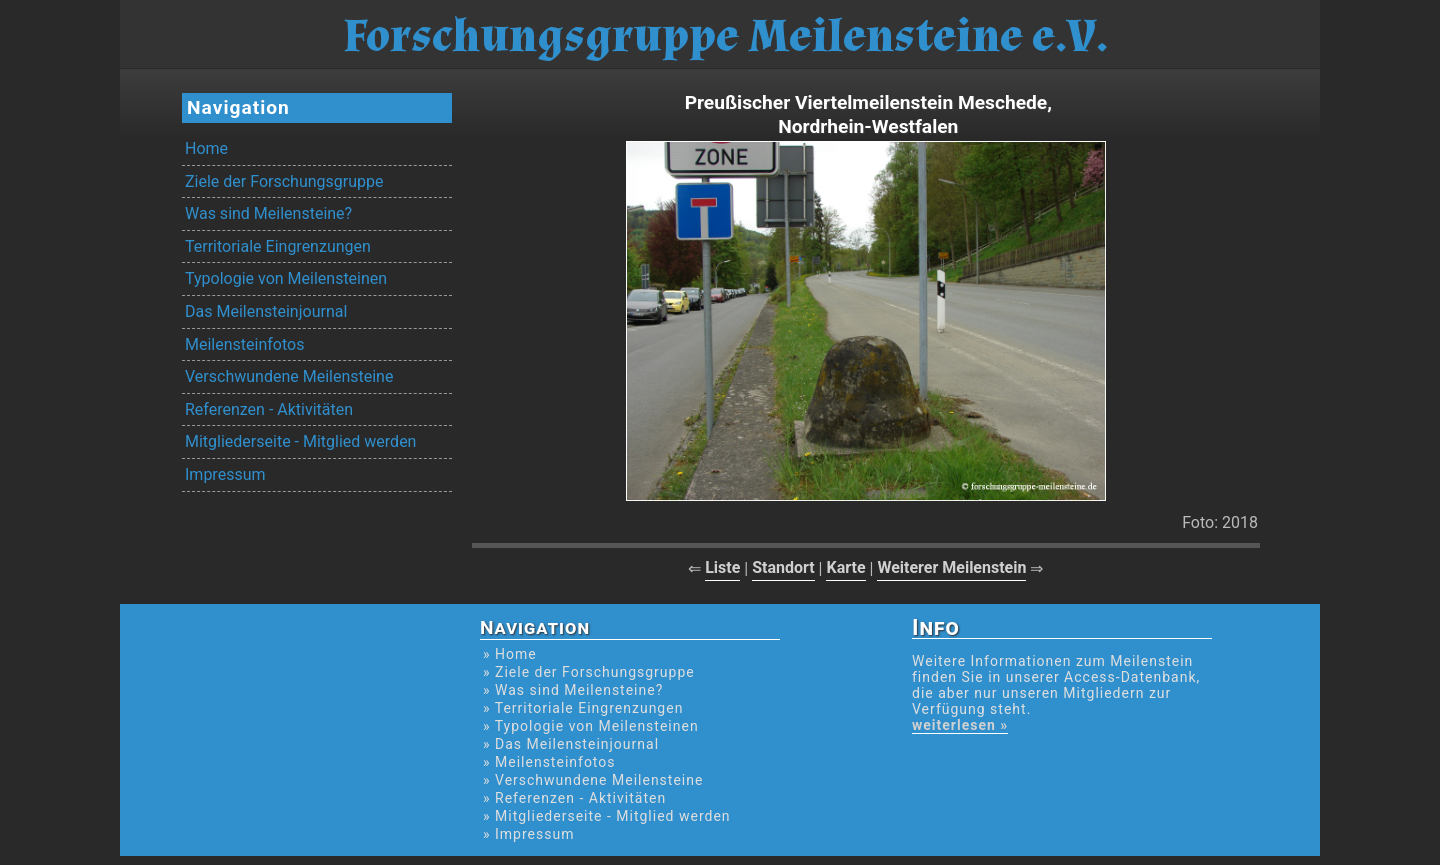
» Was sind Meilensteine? (573, 690)
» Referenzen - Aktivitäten (574, 798)
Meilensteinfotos (244, 344)
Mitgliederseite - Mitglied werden (300, 441)
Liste (722, 567)
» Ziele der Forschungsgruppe (589, 672)
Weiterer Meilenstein (951, 567)
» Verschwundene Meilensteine (593, 780)
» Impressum (528, 834)
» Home (510, 654)
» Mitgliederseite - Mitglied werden (607, 816)
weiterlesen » (960, 725)
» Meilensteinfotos (549, 762)
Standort (783, 567)
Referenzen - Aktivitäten (269, 409)
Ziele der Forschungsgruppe (284, 181)
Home (206, 148)
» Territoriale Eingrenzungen (583, 708)
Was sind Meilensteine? (268, 213)
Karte (845, 567)
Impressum (225, 474)
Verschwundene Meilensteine (289, 376)
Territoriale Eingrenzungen (278, 246)
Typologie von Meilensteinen (286, 278)
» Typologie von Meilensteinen (591, 726)
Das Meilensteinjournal (266, 311)
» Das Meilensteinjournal (571, 744)
